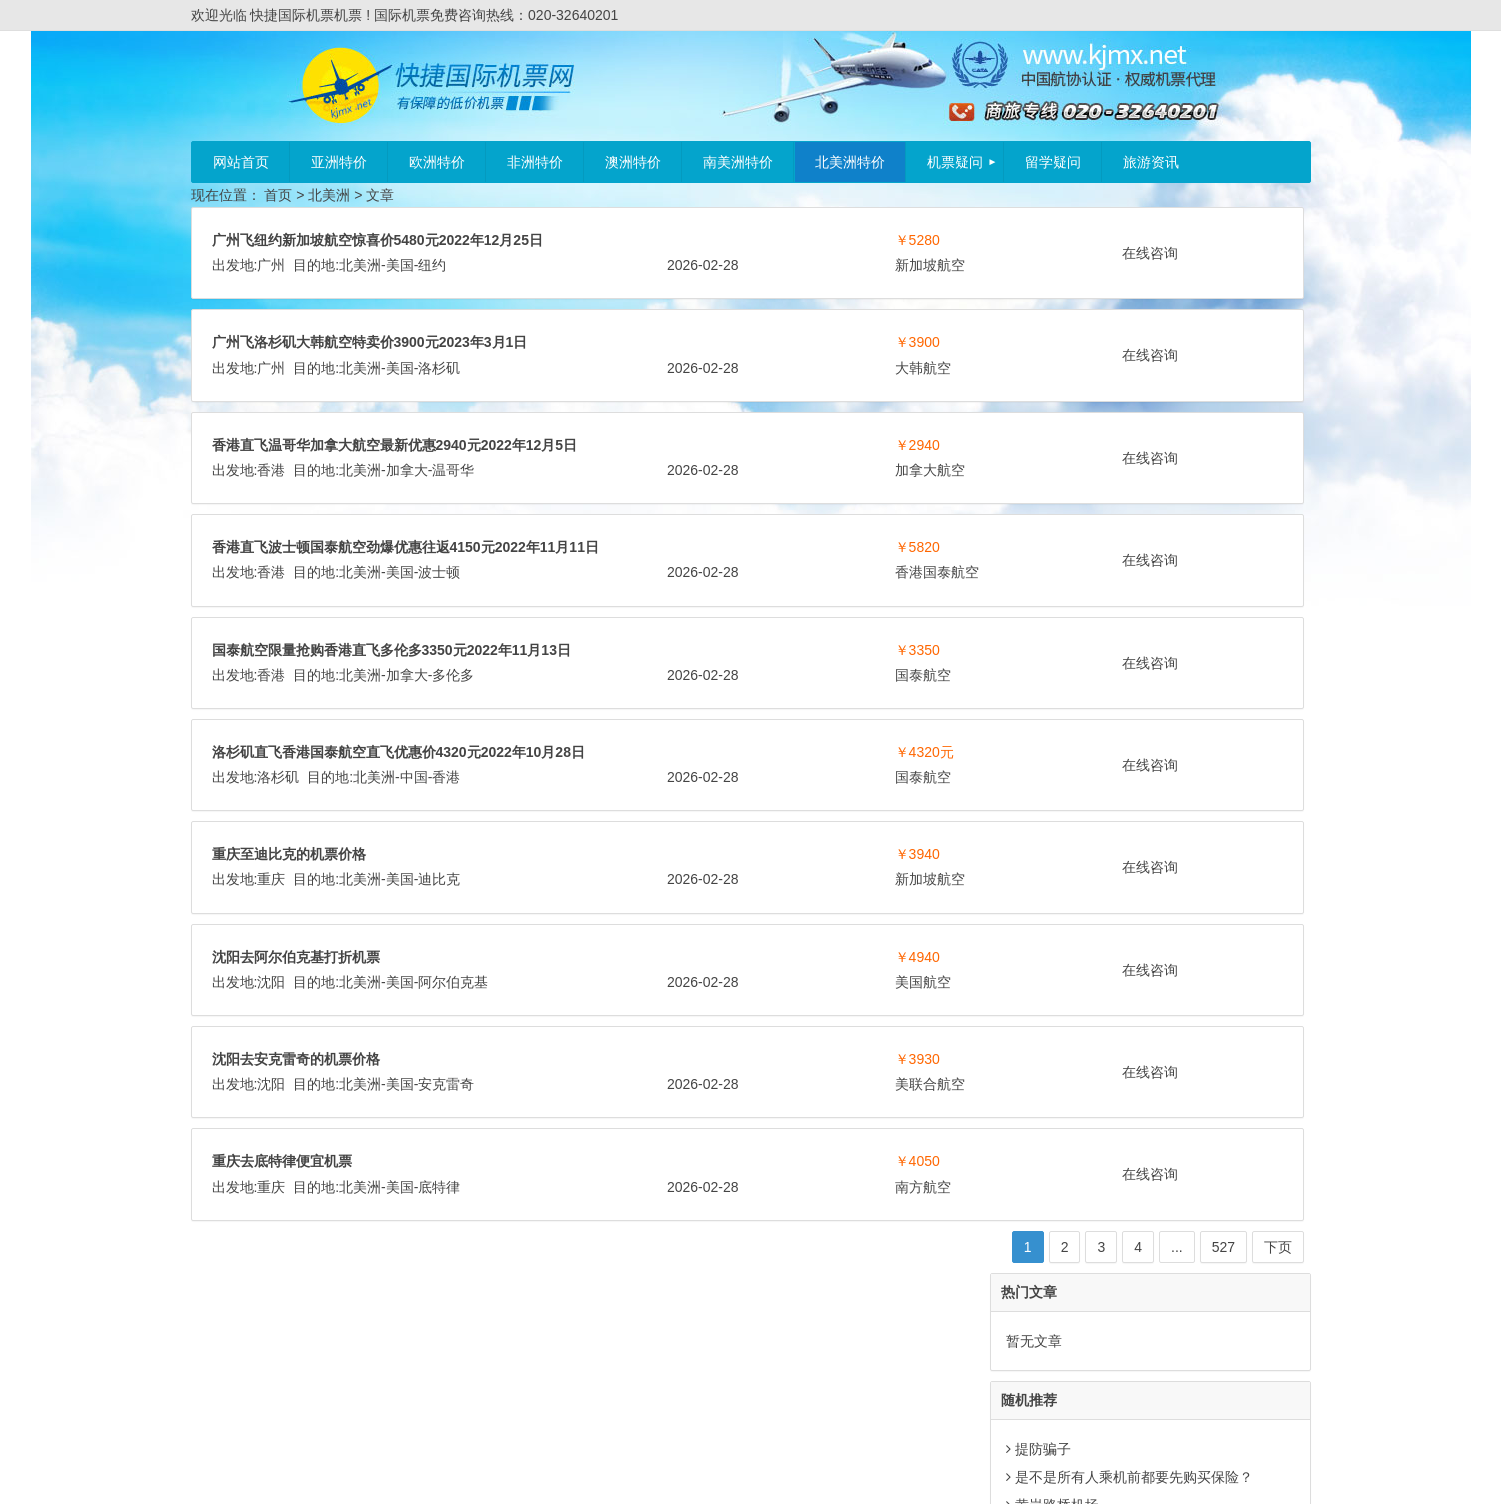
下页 (953, 1373)
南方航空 (715, 1313)
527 (898, 1373)
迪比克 (439, 1005)
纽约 (750, 265)
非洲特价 (535, 162)
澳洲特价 (633, 162)
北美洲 (329, 195)
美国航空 (715, 1108)
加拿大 (724, 495)
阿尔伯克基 (453, 1108)
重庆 (271, 1005)
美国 (717, 265)
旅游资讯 (1151, 162)
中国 (731, 878)
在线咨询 (874, 253)
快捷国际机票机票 (660, 1471)
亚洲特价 (339, 162)
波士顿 (757, 623)
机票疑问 (955, 162)
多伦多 (771, 750)
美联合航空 (722, 1210)
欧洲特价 (437, 162)
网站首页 (241, 162)
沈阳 (271, 1108)
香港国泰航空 (412, 648)
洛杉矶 (439, 393)
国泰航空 (398, 775)
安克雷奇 (446, 1210)
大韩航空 (715, 393)
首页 (278, 195)
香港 (589, 495)
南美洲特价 (738, 162)
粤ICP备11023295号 (784, 1471)
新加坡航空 (405, 290)
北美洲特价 (850, 162)
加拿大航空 (405, 520)
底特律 (439, 1313)
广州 (589, 265)
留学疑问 (1053, 162)
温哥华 (771, 495)
